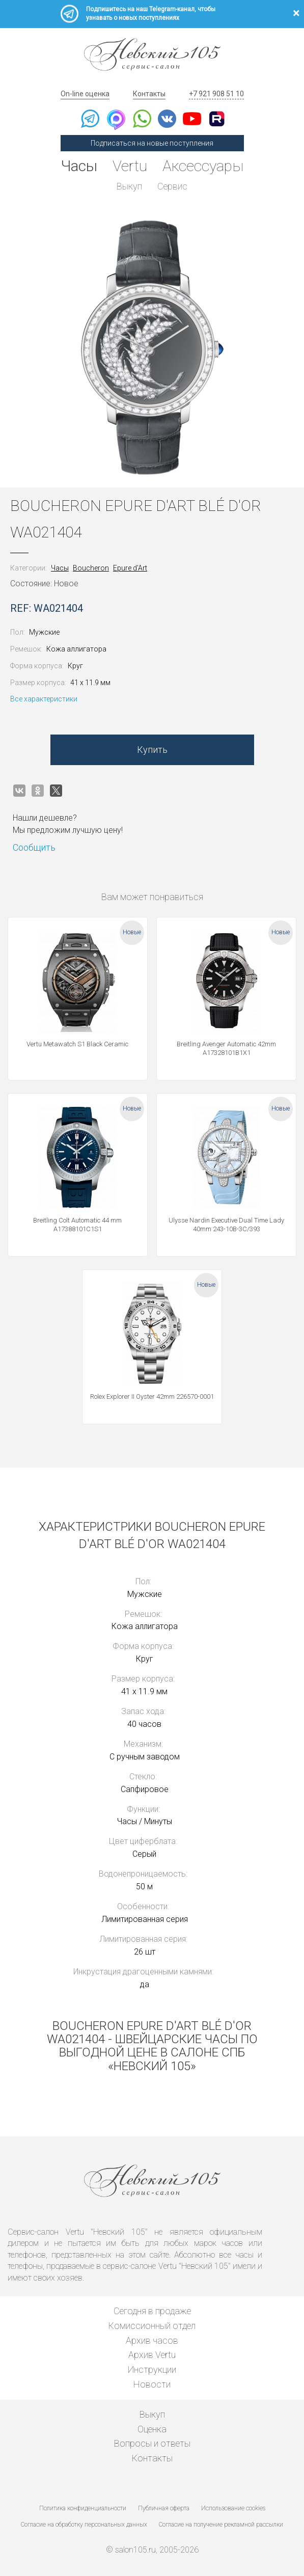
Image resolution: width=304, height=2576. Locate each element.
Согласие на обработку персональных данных (84, 2524)
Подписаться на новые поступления (152, 143)
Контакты (149, 94)
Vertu (130, 166)
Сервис (172, 186)
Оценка (152, 2429)
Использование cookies (233, 2508)
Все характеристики (43, 698)
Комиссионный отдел (152, 2325)
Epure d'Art (130, 568)
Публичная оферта (163, 2508)
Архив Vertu (152, 2354)
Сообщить (34, 847)
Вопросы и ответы (152, 2443)
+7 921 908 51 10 (216, 94)
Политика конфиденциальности (82, 2508)
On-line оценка (85, 94)
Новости (152, 2384)
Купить (152, 749)
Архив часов (152, 2340)
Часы (79, 166)
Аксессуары (202, 166)
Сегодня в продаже (152, 2311)
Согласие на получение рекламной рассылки (221, 2524)
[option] (152, 347)
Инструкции (152, 2369)
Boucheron (91, 568)
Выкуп (129, 186)
